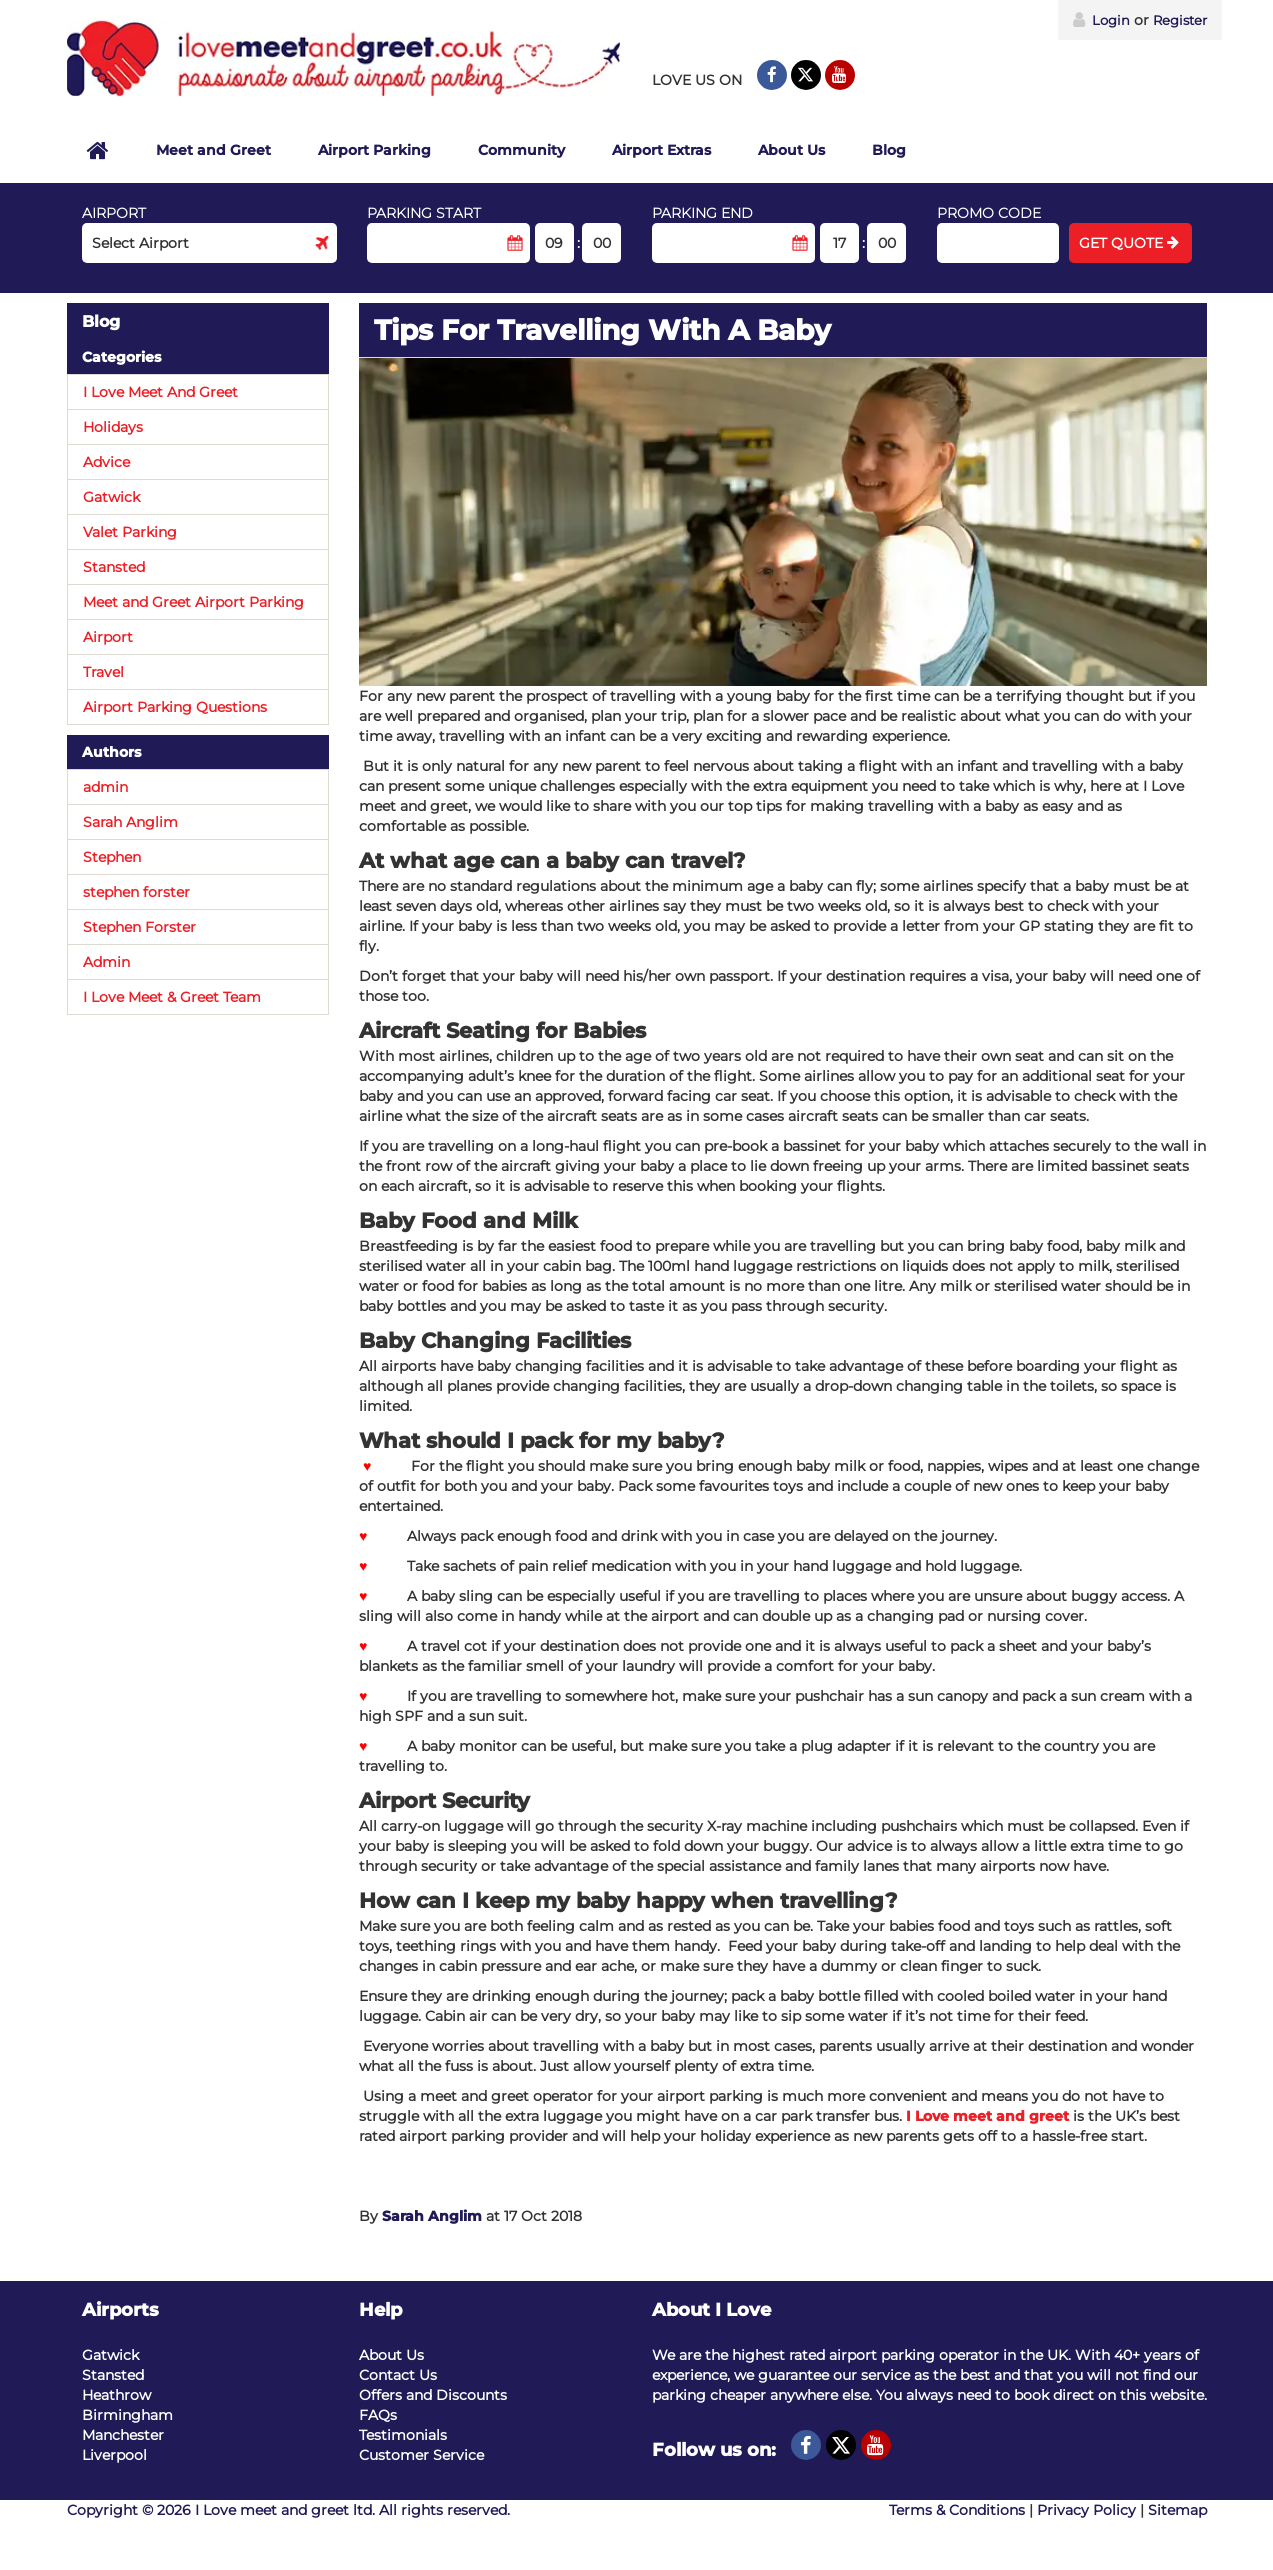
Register (1180, 20)
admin (105, 787)
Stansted (114, 567)
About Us (791, 150)
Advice (106, 462)
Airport (114, 213)
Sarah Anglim (432, 2216)
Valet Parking (130, 532)
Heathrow (116, 2395)
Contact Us (398, 2375)
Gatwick (111, 497)
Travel (103, 672)
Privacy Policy (1086, 2510)
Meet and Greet (213, 150)
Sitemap (1177, 2510)
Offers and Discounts (433, 2395)
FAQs (378, 2415)
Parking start (424, 213)
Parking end (702, 213)
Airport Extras (661, 150)
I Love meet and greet (987, 2116)
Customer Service (421, 2455)
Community (521, 150)
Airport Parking (374, 150)
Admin (106, 962)
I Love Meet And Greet (160, 392)
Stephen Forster (139, 927)
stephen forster (136, 892)
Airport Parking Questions (175, 707)
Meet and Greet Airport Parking (193, 602)
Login (1101, 20)
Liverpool (114, 2455)
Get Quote (1129, 243)
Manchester (123, 2435)
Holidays (113, 427)
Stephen (112, 857)
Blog (889, 150)
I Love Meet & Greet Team (172, 997)
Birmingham (127, 2415)
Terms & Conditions (957, 2510)
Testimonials (403, 2435)
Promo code (989, 213)
